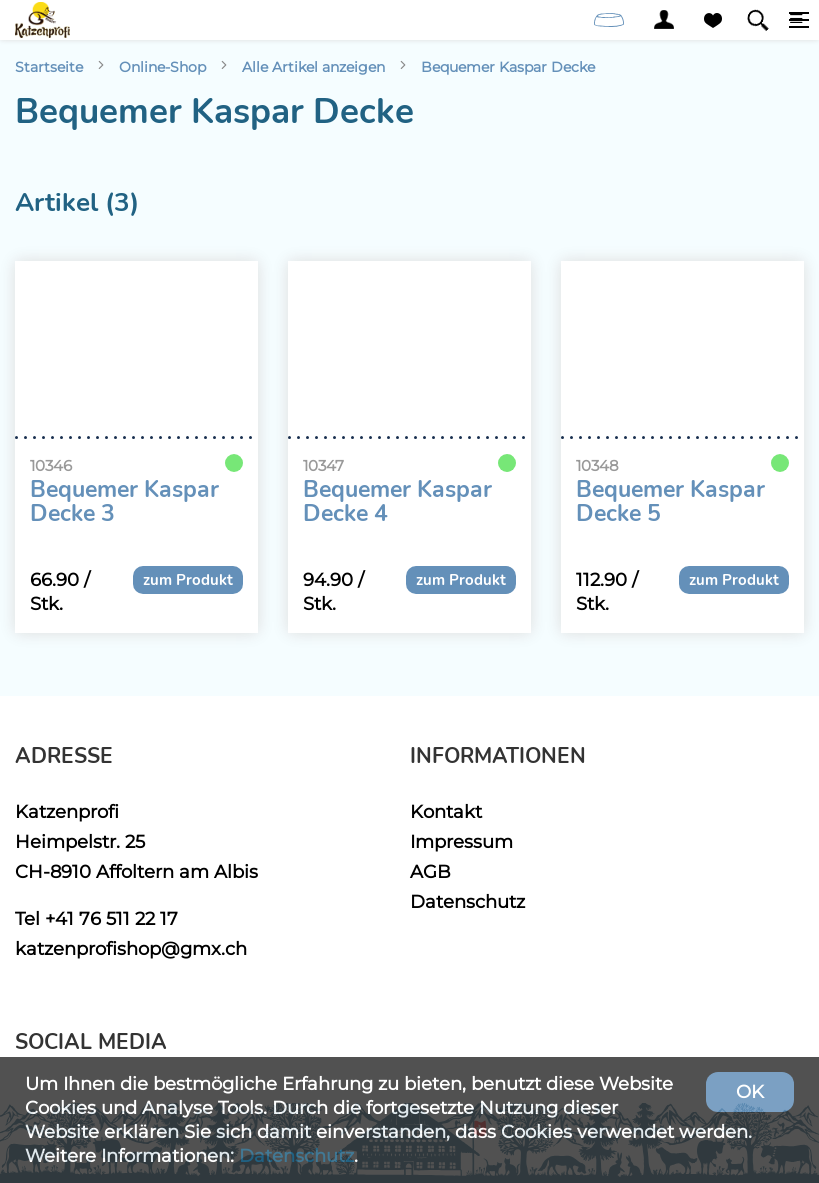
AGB (430, 871)
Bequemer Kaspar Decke (508, 67)
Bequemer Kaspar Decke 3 (124, 502)
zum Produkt (188, 580)
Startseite (49, 67)
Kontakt (446, 811)
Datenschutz (467, 901)
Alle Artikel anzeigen (313, 67)
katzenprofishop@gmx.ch (131, 948)
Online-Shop (162, 67)
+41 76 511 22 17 (111, 918)
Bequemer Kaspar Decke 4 (397, 502)
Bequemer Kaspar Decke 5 (670, 502)
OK (750, 1091)
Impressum (461, 841)
